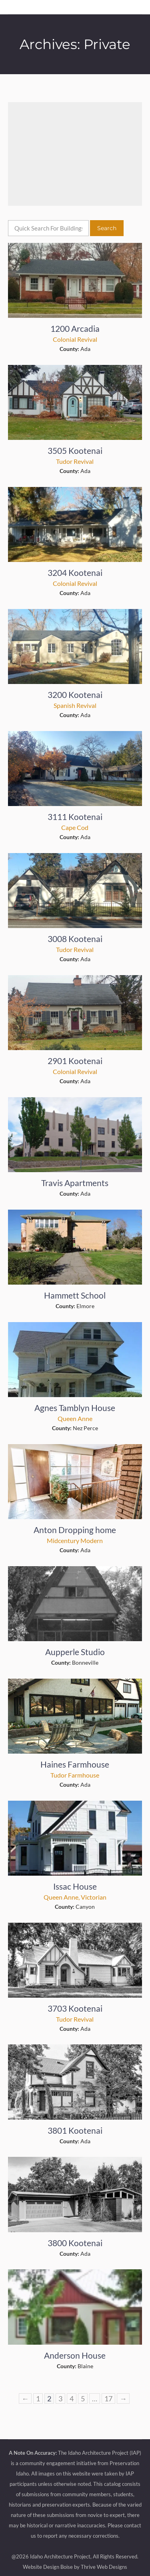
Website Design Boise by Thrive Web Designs (75, 2567)
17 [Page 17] (108, 2398)
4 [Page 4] (72, 2398)
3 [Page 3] (60, 2398)
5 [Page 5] (83, 2398)
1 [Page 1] (38, 2398)
